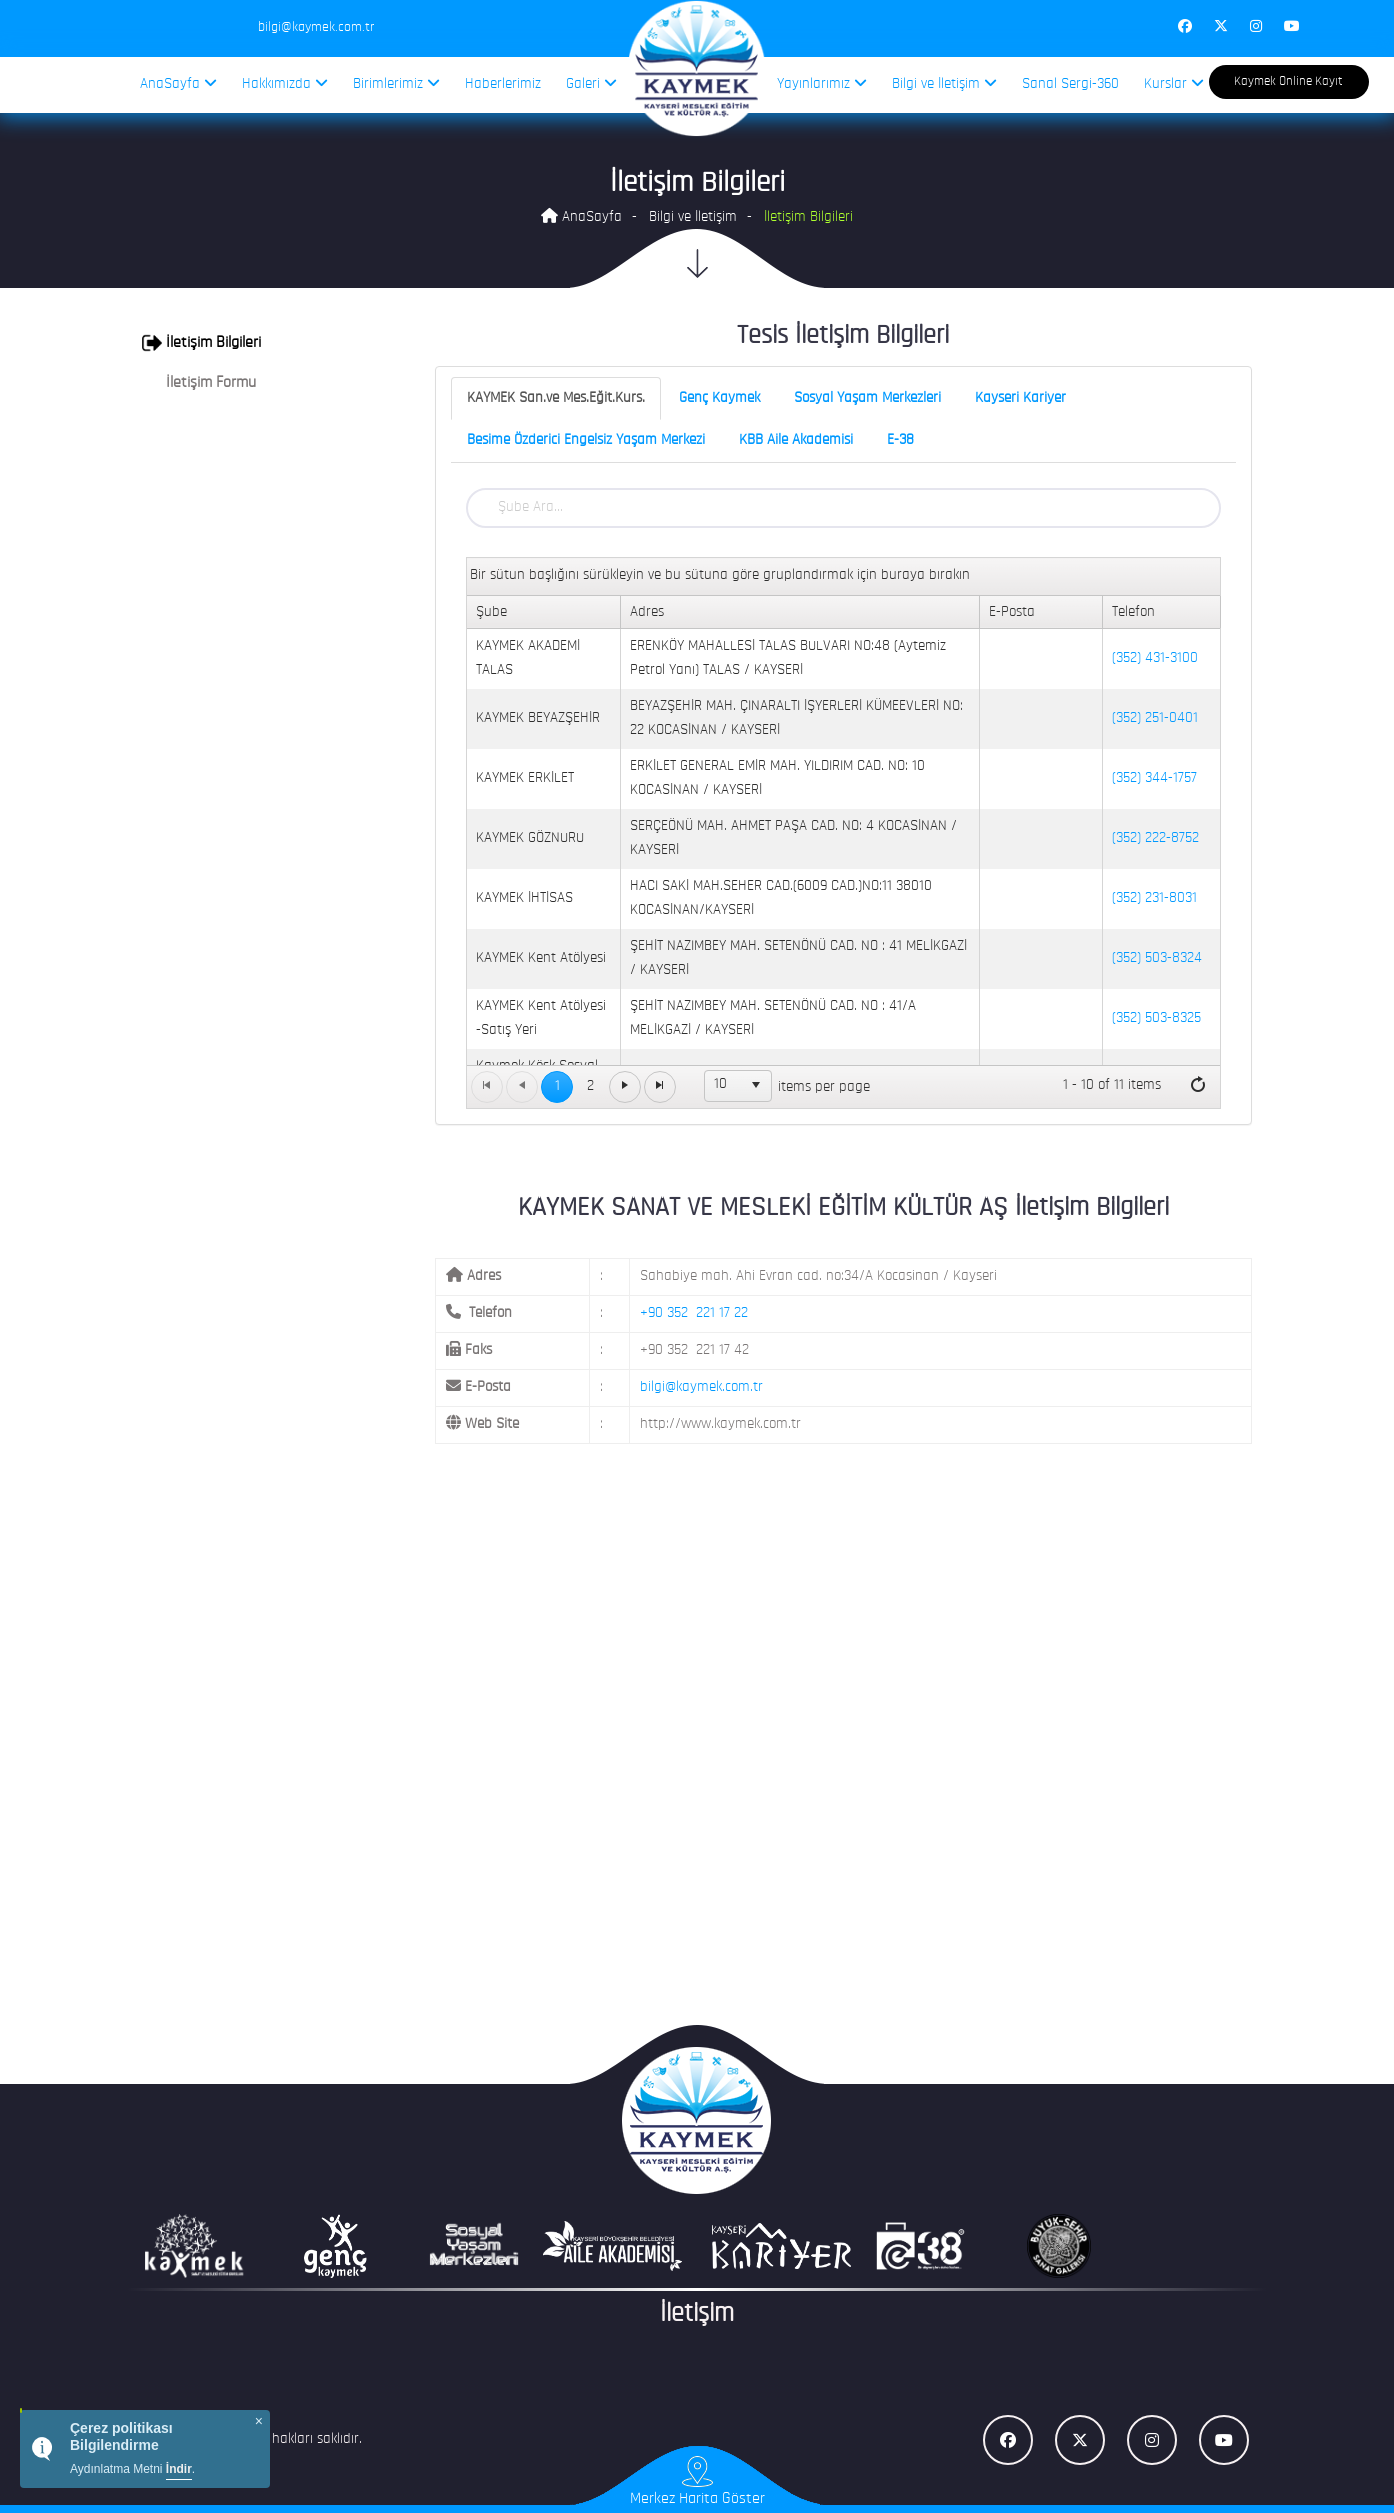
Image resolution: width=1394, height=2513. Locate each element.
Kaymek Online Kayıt (1288, 81)
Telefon (1133, 612)
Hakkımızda (285, 83)
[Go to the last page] (660, 1087)
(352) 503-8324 (1157, 958)
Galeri (591, 83)
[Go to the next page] (625, 1087)
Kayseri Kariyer (1020, 398)
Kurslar (1174, 83)
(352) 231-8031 (1154, 898)
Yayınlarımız (822, 83)
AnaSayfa (178, 83)
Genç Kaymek (719, 398)
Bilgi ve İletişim (944, 83)
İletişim (697, 2314)
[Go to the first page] (487, 1087)
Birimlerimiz (396, 83)
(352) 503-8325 (1156, 1018)
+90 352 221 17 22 (694, 1313)
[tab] (258, 343)
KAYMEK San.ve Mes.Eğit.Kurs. (556, 398)
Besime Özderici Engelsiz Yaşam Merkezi (586, 440)
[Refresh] (1198, 1086)
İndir (179, 2469)
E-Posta (1012, 612)
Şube (491, 612)
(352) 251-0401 (1155, 718)
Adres (647, 612)
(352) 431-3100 (1155, 658)
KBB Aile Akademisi (796, 440)
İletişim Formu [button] (199, 383)
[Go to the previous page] (522, 1087)
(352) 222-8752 (1155, 838)
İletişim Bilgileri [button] (201, 343)
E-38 (900, 440)
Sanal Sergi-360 (1070, 84)
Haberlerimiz (503, 84)
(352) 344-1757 (1154, 778)
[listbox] (738, 1086)
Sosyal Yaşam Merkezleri (867, 398)
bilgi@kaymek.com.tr (701, 1387)
